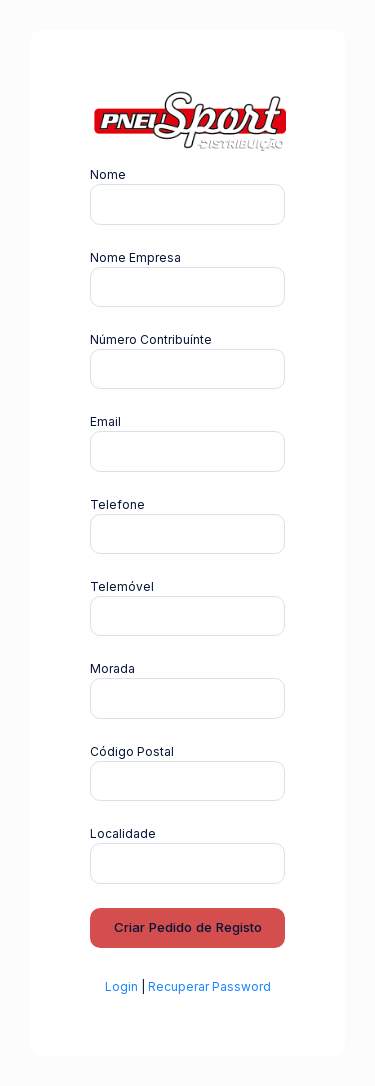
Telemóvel (122, 586)
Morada (112, 668)
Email (105, 421)
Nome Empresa (135, 257)
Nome (108, 174)
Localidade (123, 833)
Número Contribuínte (151, 339)
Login (121, 986)
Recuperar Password (209, 986)
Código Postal (132, 751)
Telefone (117, 504)
